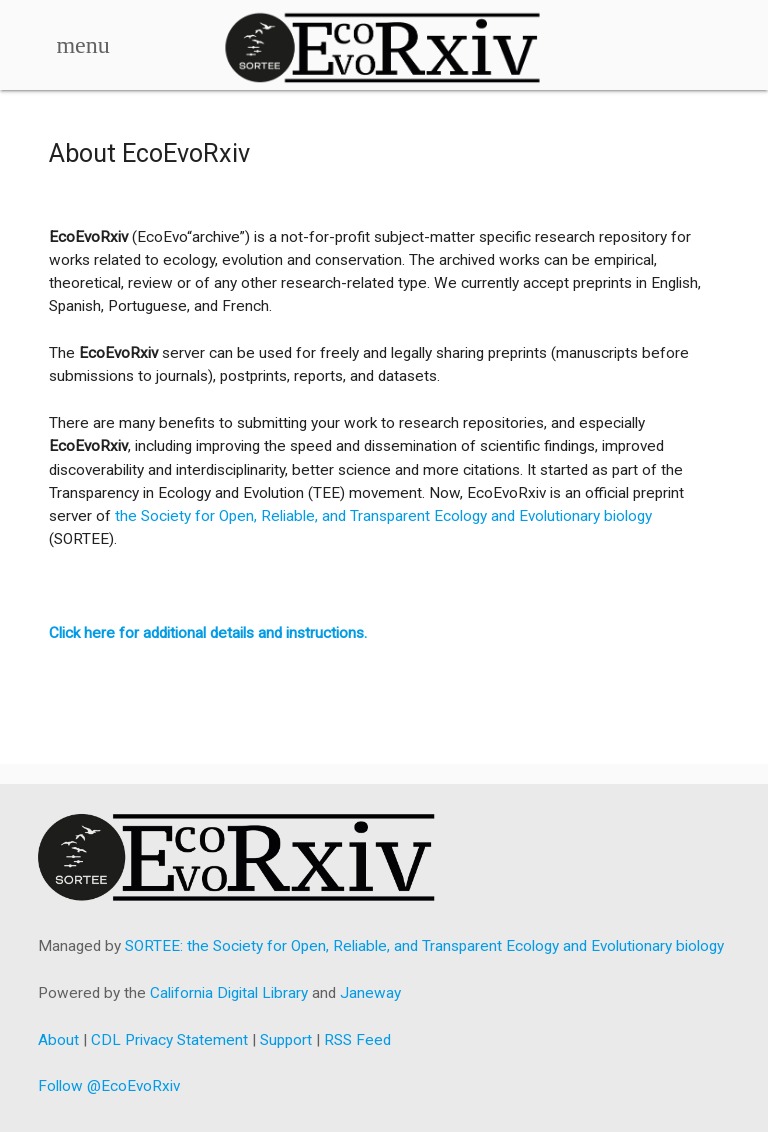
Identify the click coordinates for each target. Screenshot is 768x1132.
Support (286, 1040)
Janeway (370, 993)
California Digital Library (229, 993)
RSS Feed (357, 1040)
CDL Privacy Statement (169, 1040)
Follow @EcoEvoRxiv (109, 1086)
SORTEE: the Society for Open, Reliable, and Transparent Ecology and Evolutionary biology (424, 946)
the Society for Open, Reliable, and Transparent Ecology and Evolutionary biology (383, 516)
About (58, 1040)
